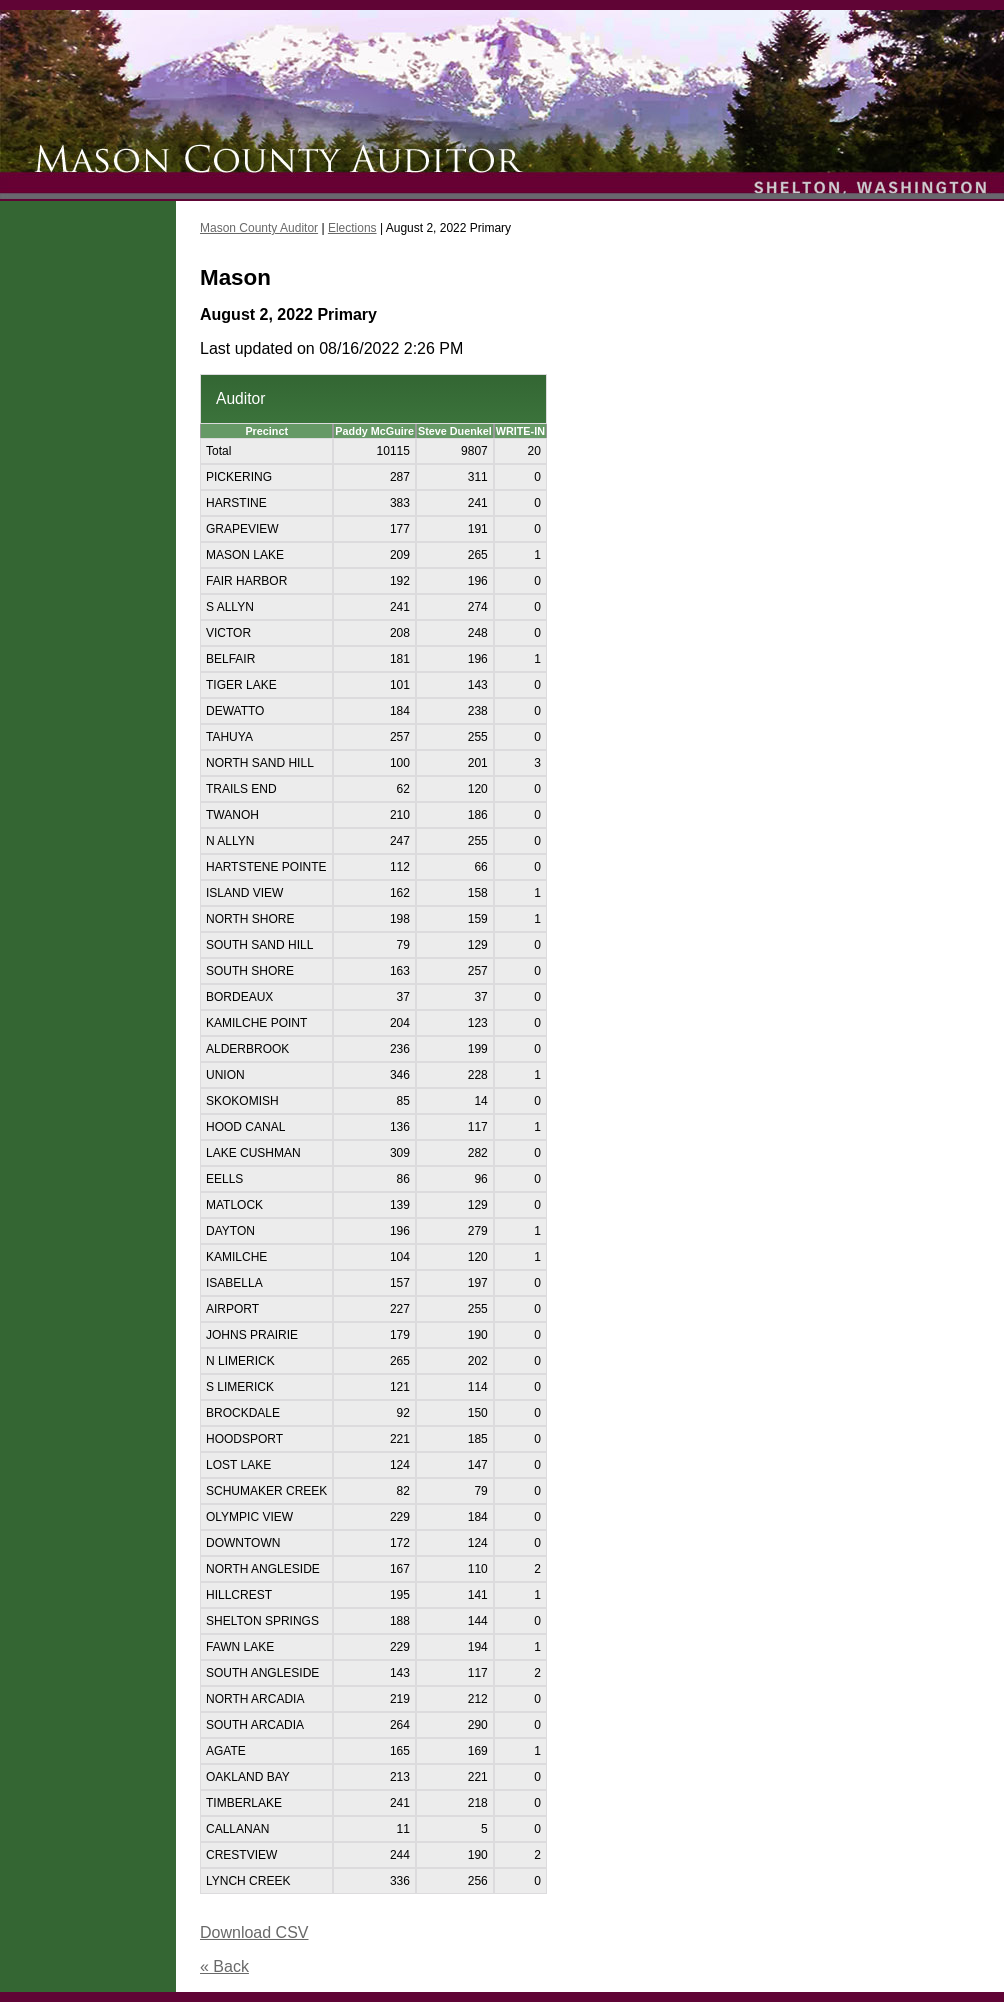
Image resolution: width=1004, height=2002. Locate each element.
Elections (352, 228)
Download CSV (254, 1932)
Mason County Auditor (259, 228)
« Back (224, 1966)
